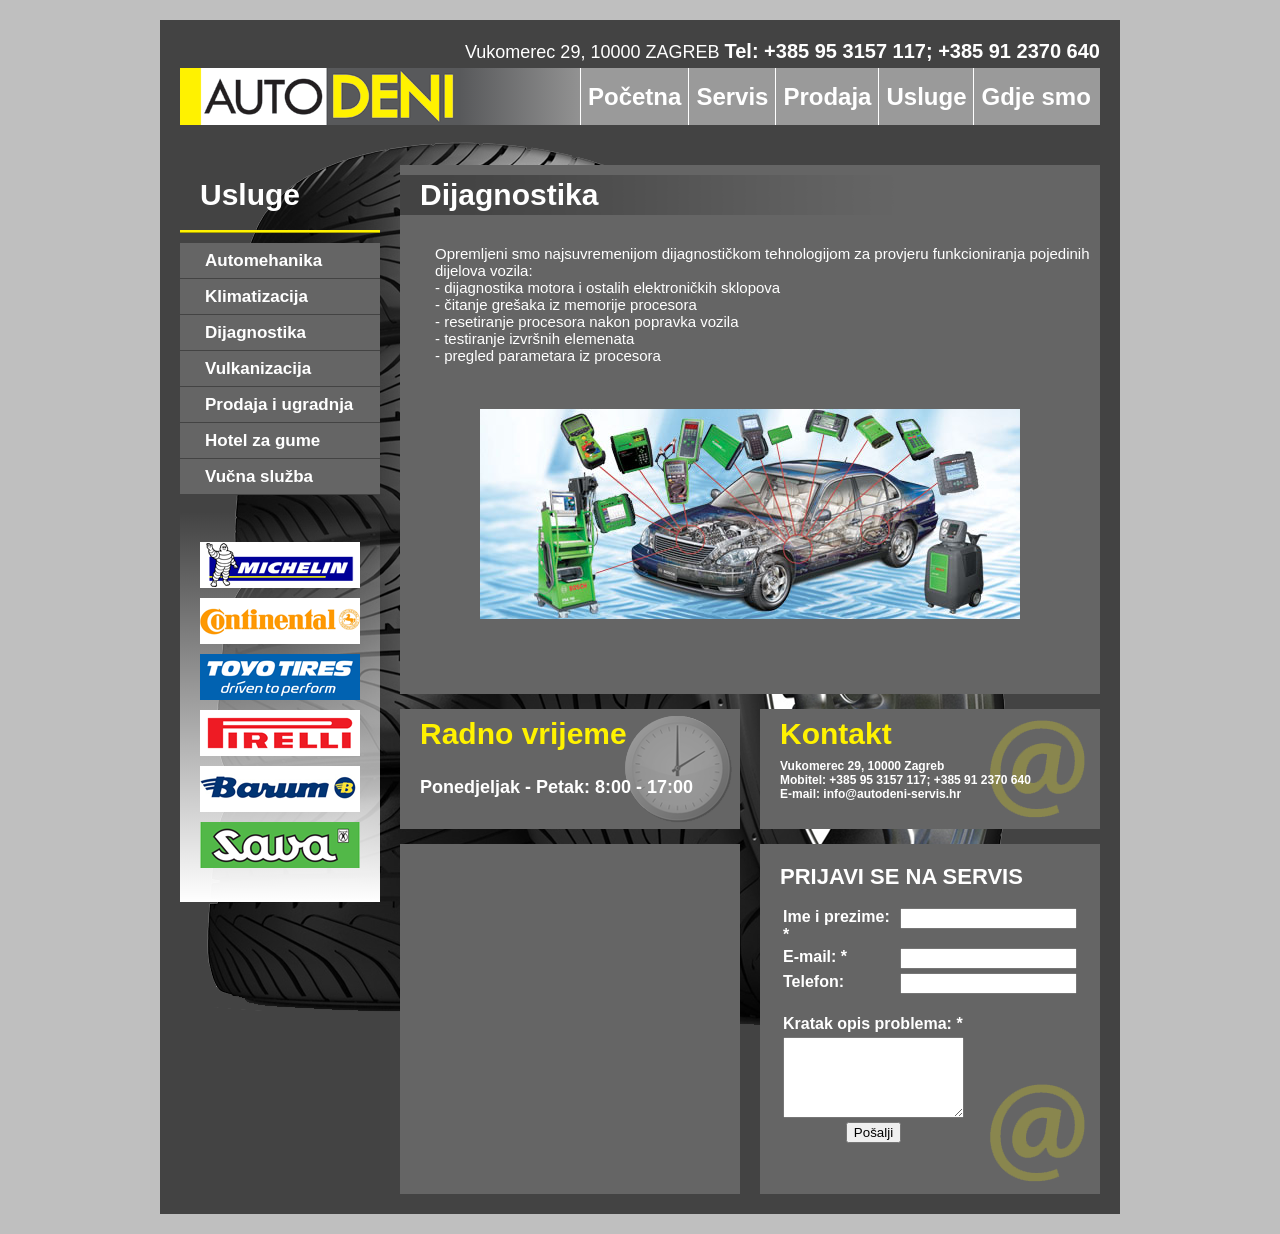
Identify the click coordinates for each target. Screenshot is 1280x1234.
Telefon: (813, 981)
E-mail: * (815, 956)
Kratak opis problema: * (873, 1023)
